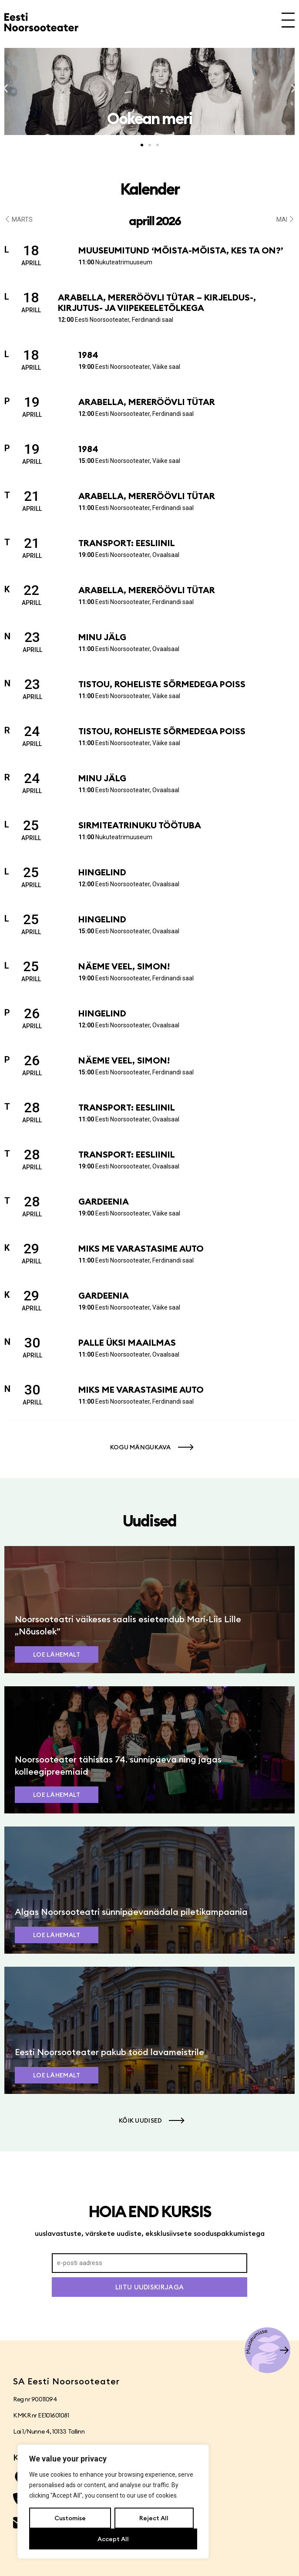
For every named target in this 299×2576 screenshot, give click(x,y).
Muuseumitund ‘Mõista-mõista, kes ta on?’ (180, 250)
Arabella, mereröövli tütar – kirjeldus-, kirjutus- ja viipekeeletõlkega (157, 302)
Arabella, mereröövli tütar (146, 401)
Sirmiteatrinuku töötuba (139, 825)
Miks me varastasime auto (141, 1248)
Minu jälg (102, 636)
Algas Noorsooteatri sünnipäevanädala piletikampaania (131, 1911)
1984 (88, 354)
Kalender (149, 189)
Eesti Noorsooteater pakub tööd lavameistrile (109, 2051)
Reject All (153, 2518)
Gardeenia (103, 1201)
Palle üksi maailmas (127, 1342)
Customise (70, 2518)
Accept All (113, 2539)
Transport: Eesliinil (126, 542)
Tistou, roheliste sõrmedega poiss (161, 684)
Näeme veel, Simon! (124, 966)
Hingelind (102, 872)
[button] (5, 88)
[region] (113, 2501)
